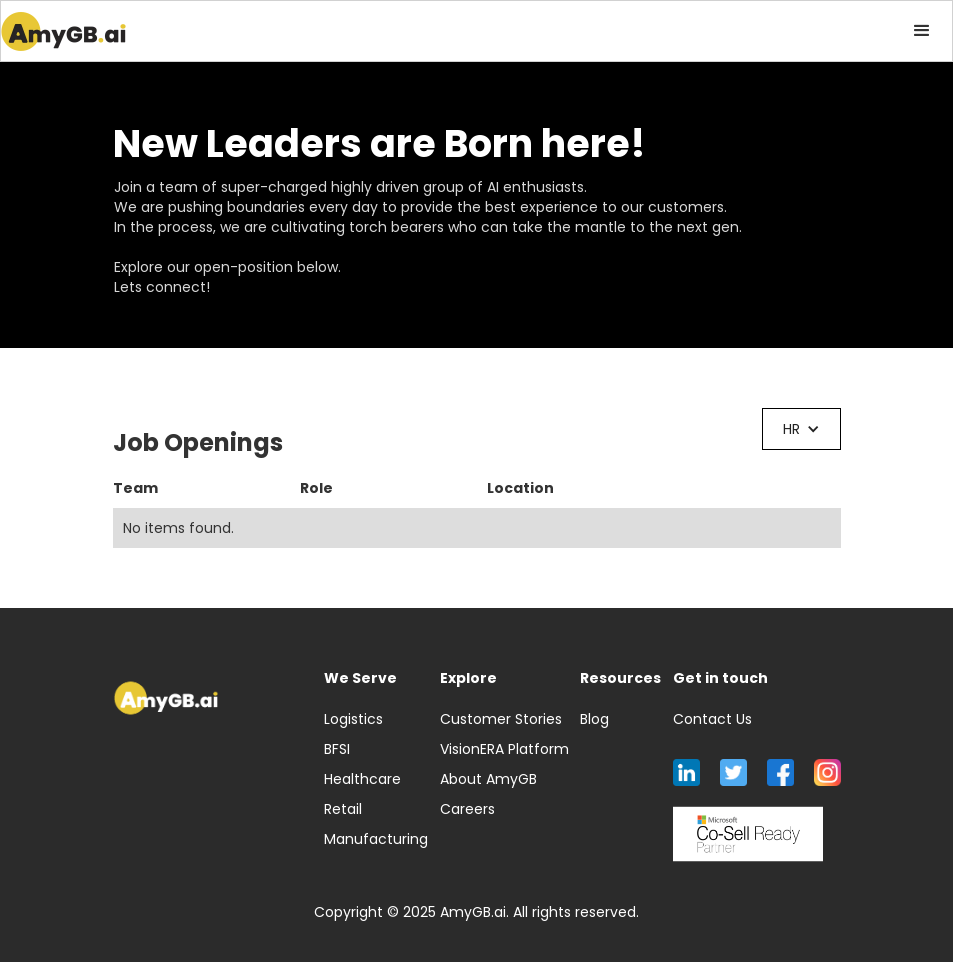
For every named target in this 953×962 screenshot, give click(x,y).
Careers (467, 809)
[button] (922, 31)
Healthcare (362, 779)
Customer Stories (501, 719)
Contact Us (712, 719)
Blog (594, 719)
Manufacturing (376, 839)
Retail (343, 809)
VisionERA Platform (504, 749)
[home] (63, 31)
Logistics (353, 719)
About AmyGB (488, 779)
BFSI (337, 749)
